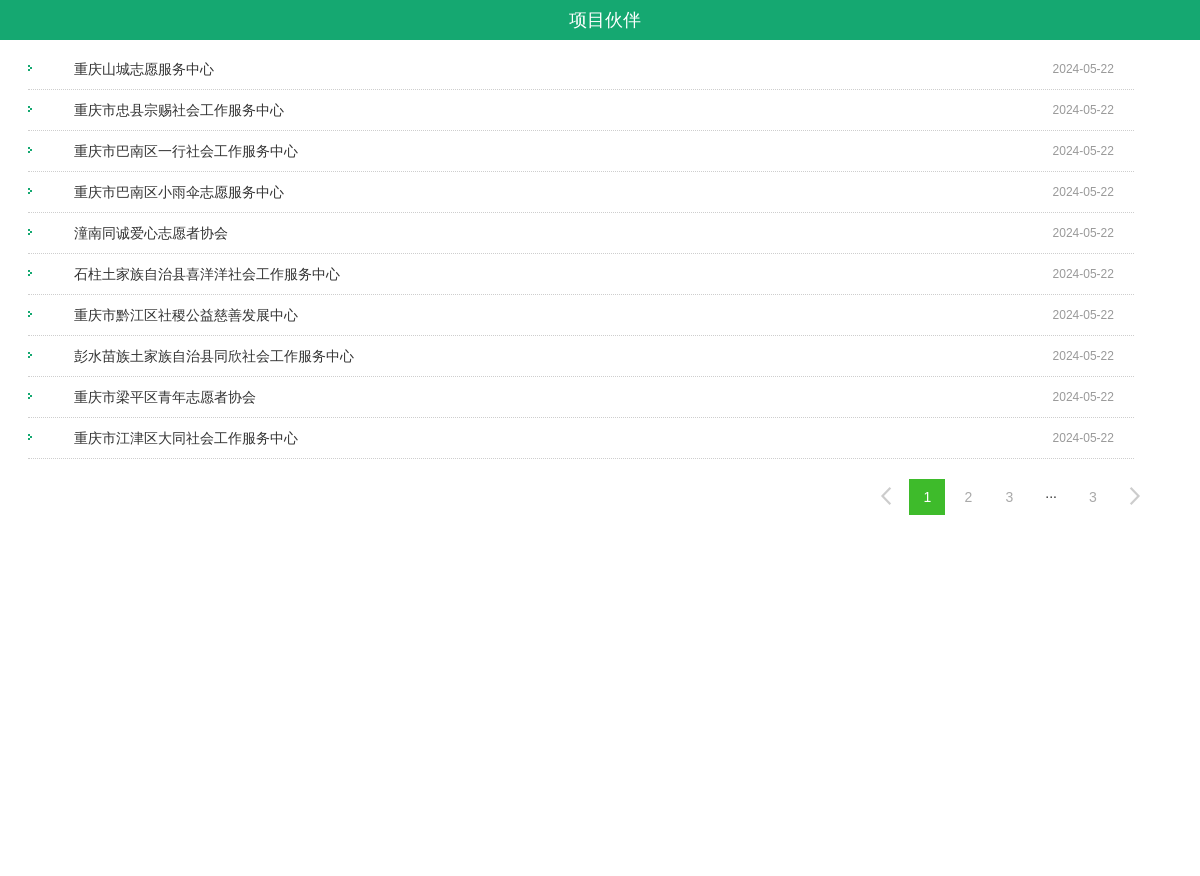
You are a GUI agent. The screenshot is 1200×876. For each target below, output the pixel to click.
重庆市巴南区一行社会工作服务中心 (186, 151)
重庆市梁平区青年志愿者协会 (165, 397)
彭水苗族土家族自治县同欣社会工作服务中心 (214, 356)
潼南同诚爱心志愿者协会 (151, 233)
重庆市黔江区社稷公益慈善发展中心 (186, 315)
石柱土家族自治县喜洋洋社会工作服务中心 (207, 274)
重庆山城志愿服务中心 (144, 69)
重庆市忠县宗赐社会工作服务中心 (179, 110)
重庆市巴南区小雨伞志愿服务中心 (179, 192)
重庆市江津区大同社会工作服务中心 (186, 438)
